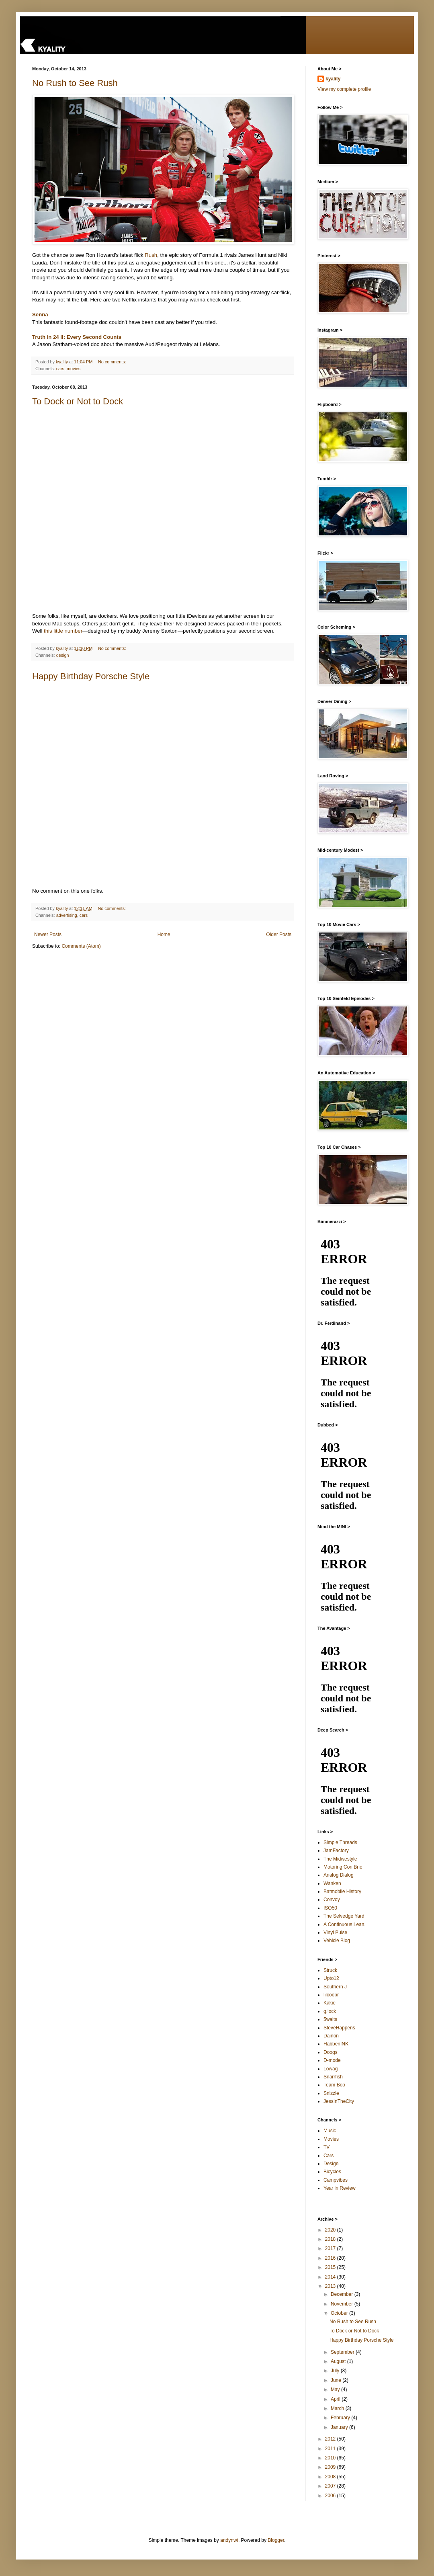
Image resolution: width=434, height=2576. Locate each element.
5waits (330, 2019)
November (342, 2304)
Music (329, 2130)
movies (73, 368)
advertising (66, 915)
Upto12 (331, 1978)
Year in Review (339, 2188)
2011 (331, 2448)
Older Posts (278, 934)
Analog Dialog (338, 1875)
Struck (330, 1970)
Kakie (329, 2003)
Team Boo (334, 2085)
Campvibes (335, 2180)
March (338, 2408)
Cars (328, 2155)
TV (326, 2147)
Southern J (335, 1987)
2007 (331, 2486)
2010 (331, 2458)
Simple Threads (340, 1842)
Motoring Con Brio (342, 1867)
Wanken (332, 1883)
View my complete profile (344, 89)
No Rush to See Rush (75, 83)
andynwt (229, 2540)
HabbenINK (335, 2044)
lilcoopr (331, 1995)
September (343, 2352)
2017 (331, 2248)
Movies (331, 2139)
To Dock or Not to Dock (77, 401)
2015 (331, 2267)
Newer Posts (47, 934)
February (341, 2417)
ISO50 (330, 1908)
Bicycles (332, 2171)
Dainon (331, 2036)
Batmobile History (342, 1891)
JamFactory (336, 1850)
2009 (331, 2467)
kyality (333, 79)
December (342, 2294)
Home (164, 934)
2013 (331, 2286)
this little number (63, 631)
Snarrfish (333, 2077)
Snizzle (331, 2093)
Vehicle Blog (336, 1940)
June (336, 2380)
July (336, 2370)
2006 (331, 2495)
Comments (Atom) (80, 946)
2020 (331, 2230)
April (336, 2399)
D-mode (332, 2060)
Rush (151, 255)
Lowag (330, 2069)
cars (60, 368)
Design (330, 2163)
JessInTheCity (338, 2101)
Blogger (276, 2540)
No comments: (112, 361)
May (336, 2389)
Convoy (331, 1899)
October (340, 2313)
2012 (331, 2439)
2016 (331, 2258)
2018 (331, 2239)
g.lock (329, 2011)
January (340, 2427)
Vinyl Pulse (335, 1932)
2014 (331, 2277)
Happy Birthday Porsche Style (90, 676)
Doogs (330, 2052)
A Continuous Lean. (344, 1924)
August (339, 2361)
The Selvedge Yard (343, 1916)
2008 (331, 2477)
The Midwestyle (340, 1859)
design (62, 655)
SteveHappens (339, 2028)
